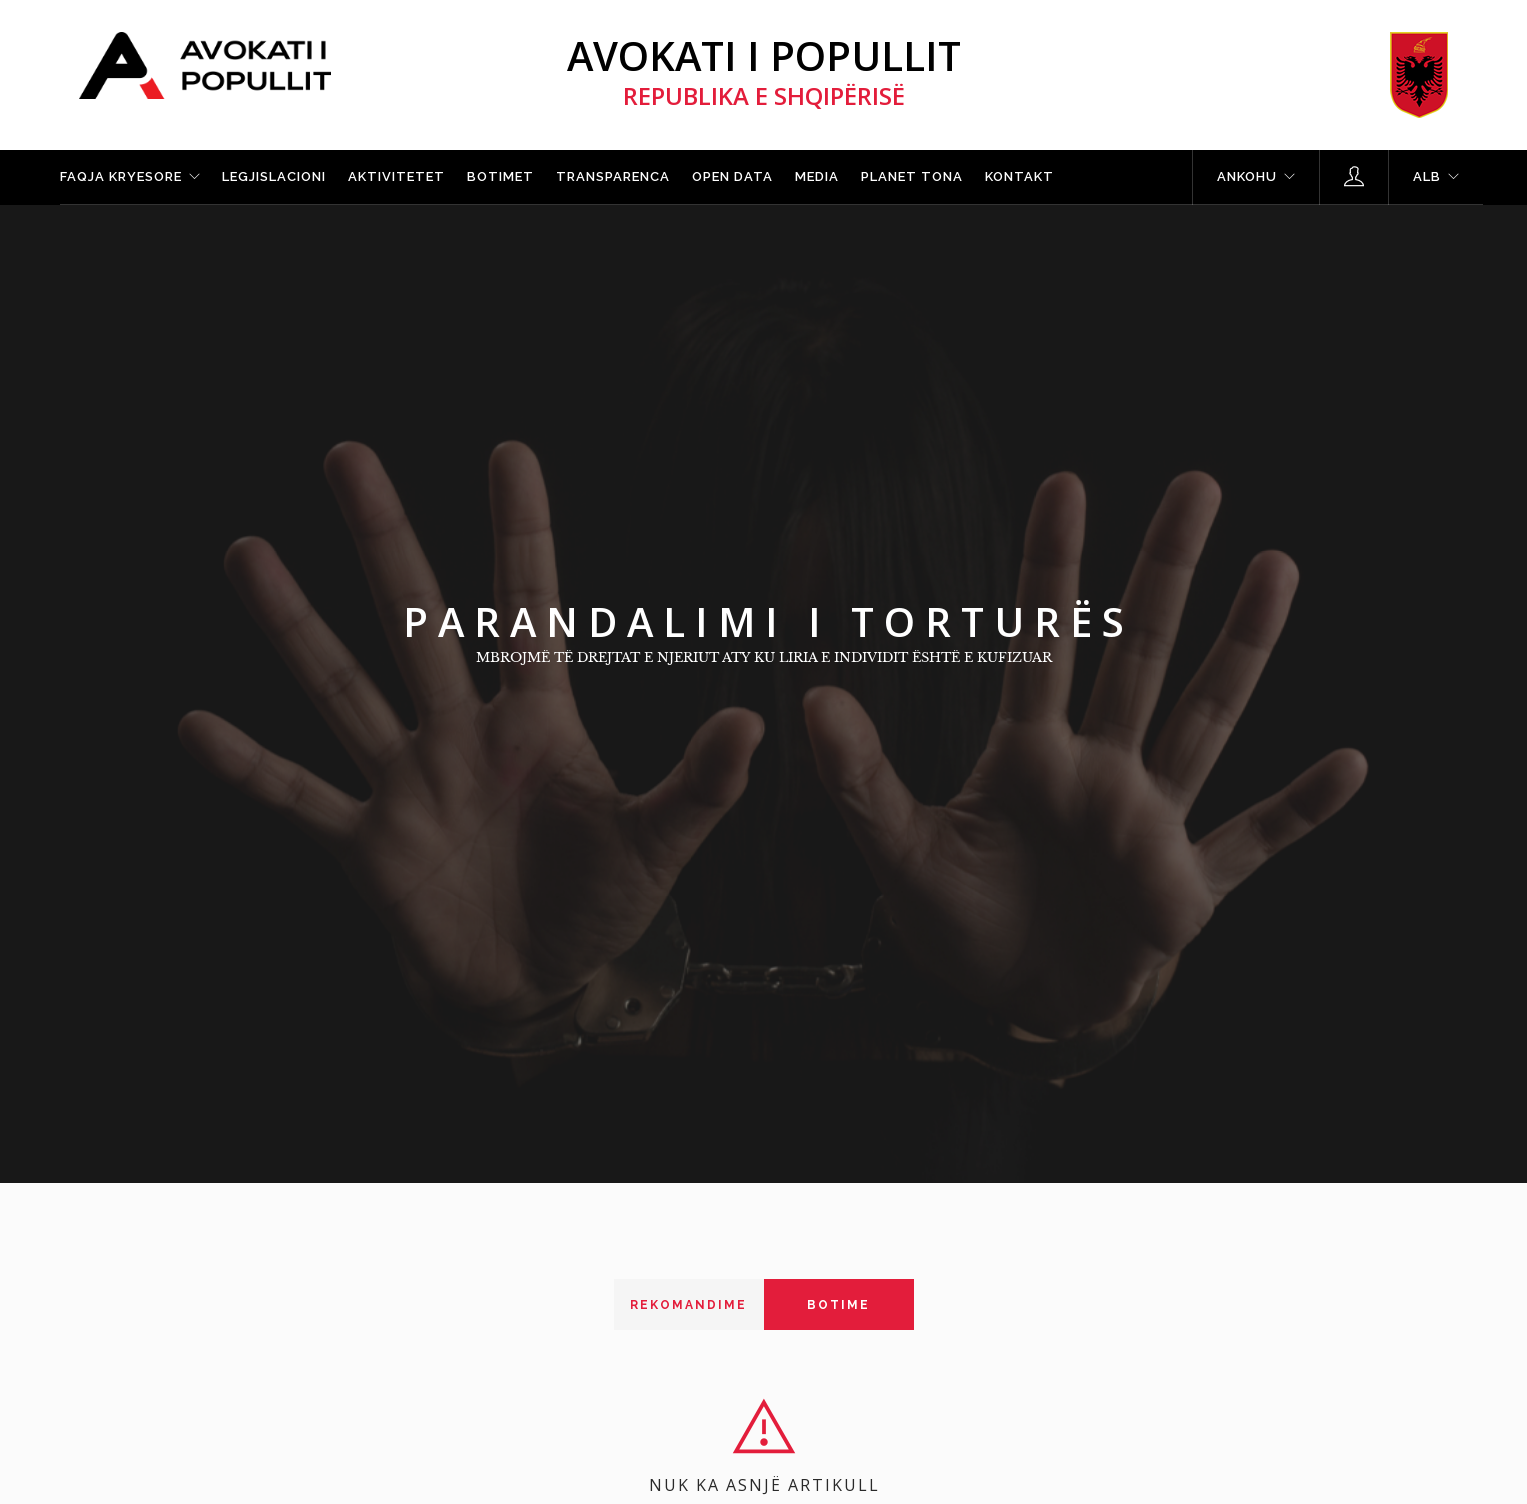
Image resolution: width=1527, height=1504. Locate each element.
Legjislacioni (274, 176)
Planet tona (912, 176)
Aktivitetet (396, 176)
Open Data (732, 176)
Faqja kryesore (121, 176)
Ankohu (1247, 176)
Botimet (500, 176)
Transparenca (613, 176)
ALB (1427, 176)
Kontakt (1019, 176)
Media (817, 176)
